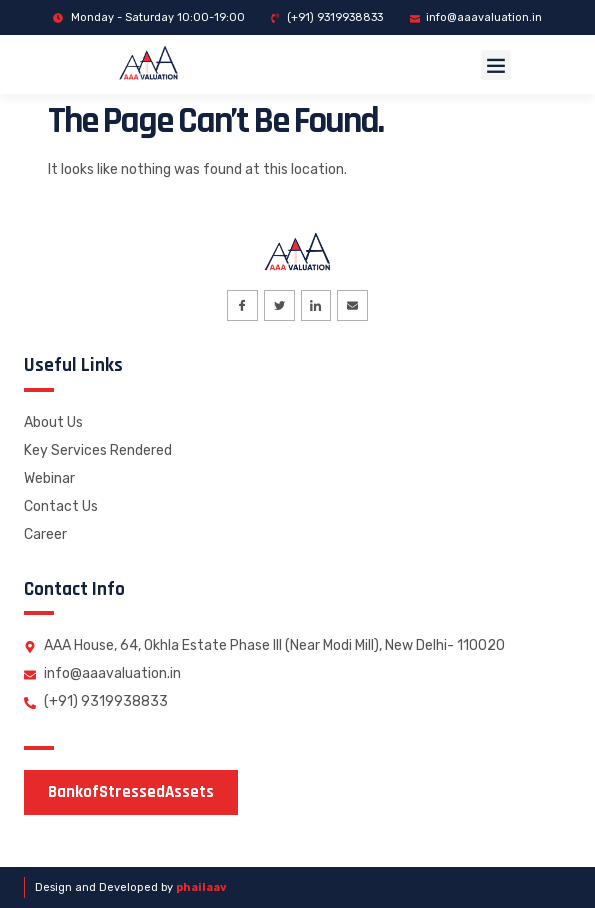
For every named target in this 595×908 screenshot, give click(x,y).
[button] (496, 65)
